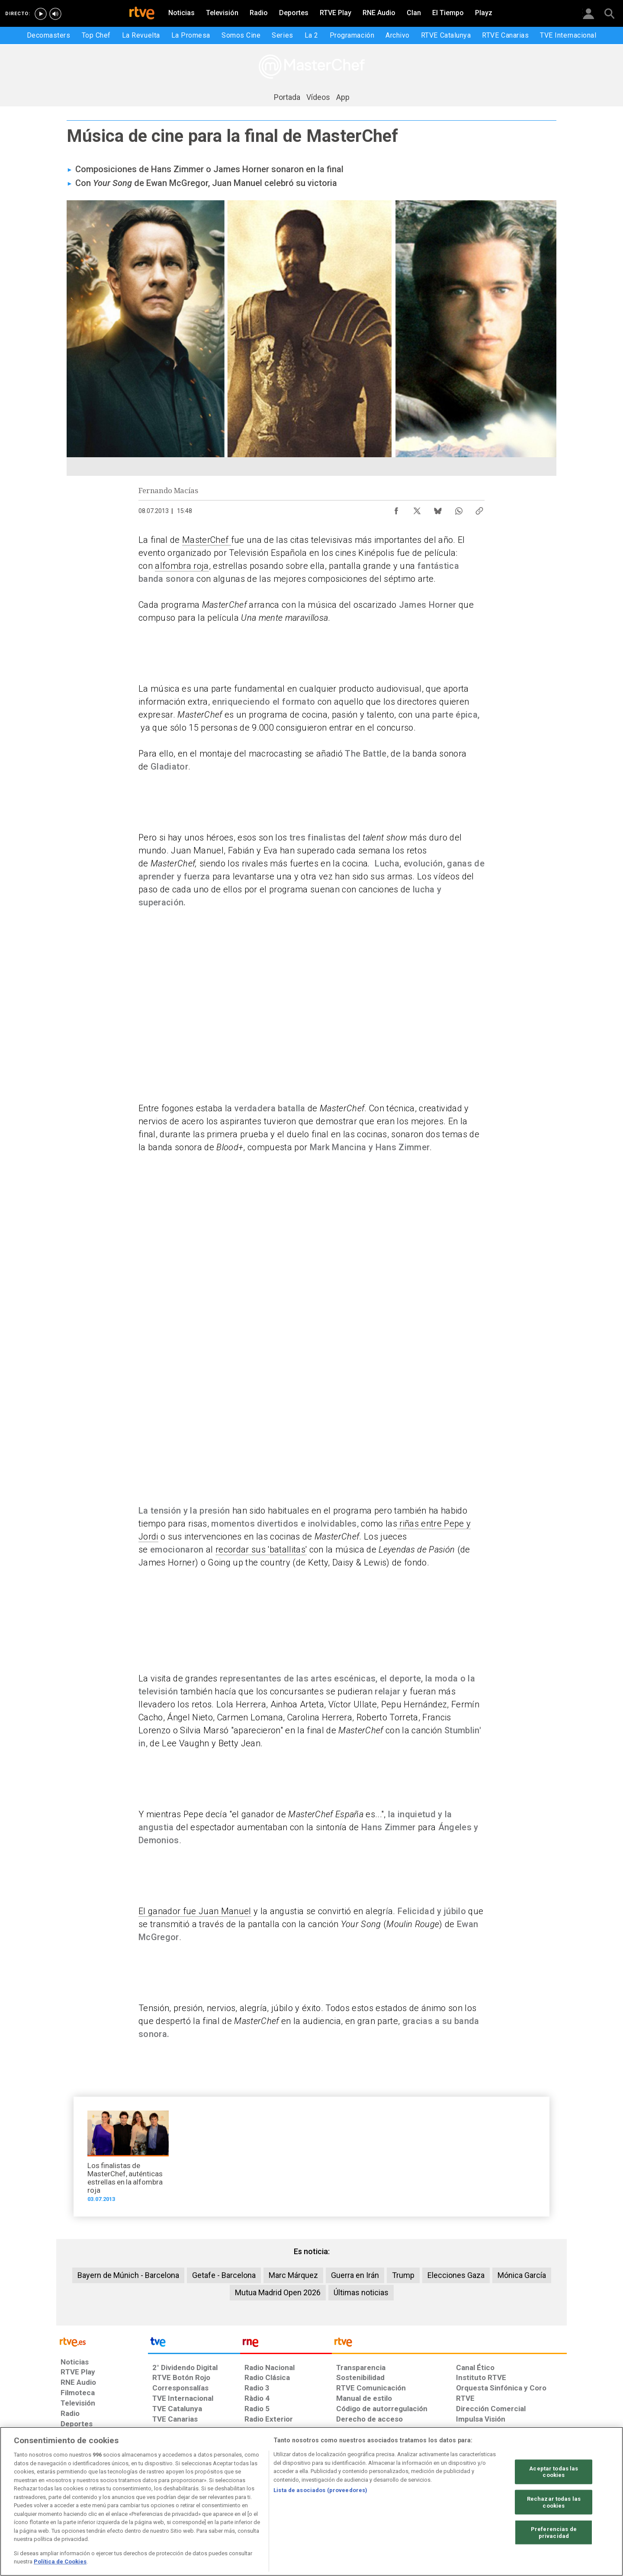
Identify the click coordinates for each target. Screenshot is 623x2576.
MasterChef (206, 540)
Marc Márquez (293, 2275)
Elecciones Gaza (456, 2275)
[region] (311, 2501)
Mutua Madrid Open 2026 (278, 2292)
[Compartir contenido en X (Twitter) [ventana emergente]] (417, 508)
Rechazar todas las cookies (554, 2502)
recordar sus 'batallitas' (261, 1549)
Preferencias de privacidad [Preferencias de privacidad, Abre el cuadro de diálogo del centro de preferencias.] (554, 2532)
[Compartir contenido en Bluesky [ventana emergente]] (437, 508)
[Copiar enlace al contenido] (479, 508)
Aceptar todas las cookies (553, 2471)
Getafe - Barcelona (224, 2275)
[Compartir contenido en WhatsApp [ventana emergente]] (458, 508)
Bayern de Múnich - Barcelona (128, 2275)
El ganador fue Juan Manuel (194, 1911)
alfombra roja (182, 566)
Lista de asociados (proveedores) (320, 2490)
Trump (403, 2275)
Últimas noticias (361, 2292)
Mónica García (522, 2275)
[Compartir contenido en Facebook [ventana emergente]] (396, 508)
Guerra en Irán (355, 2275)
